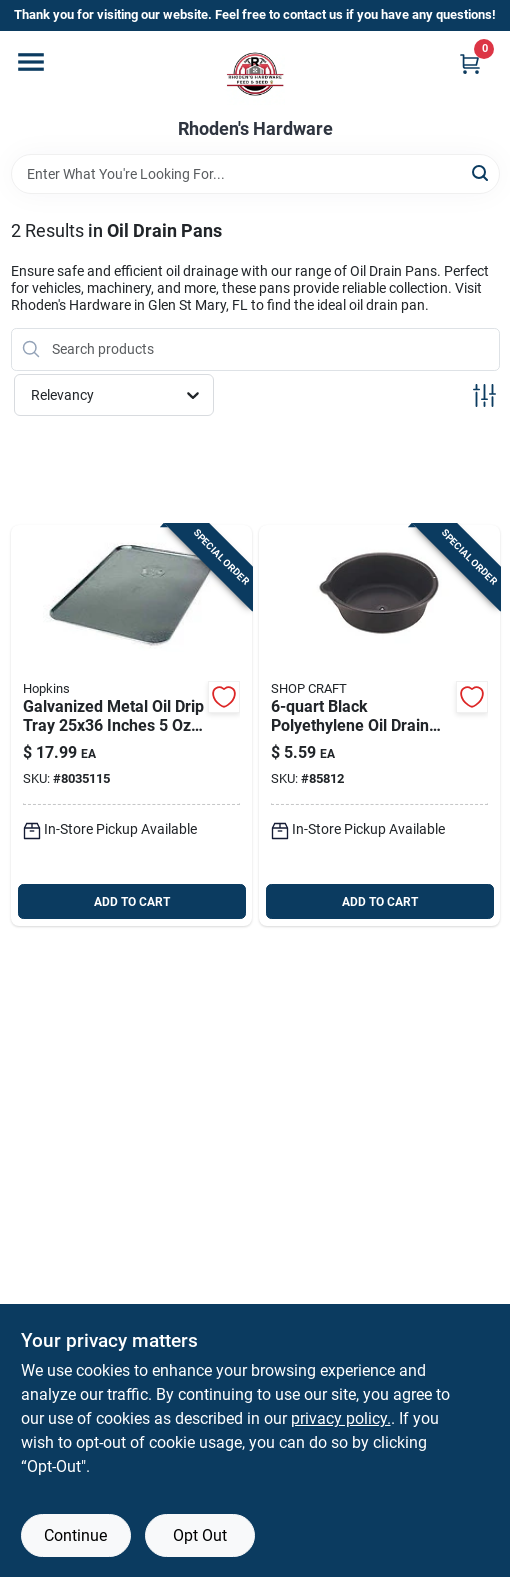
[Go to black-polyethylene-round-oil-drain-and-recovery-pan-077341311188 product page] (379, 726)
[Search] (481, 172)
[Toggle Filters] (484, 395)
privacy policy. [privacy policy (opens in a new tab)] (341, 1418)
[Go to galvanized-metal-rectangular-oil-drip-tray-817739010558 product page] (131, 726)
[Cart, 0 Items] (470, 63)
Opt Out (200, 1535)
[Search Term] (255, 174)
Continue (75, 1535)
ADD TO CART (132, 902)
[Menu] (31, 62)
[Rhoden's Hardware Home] (255, 75)
